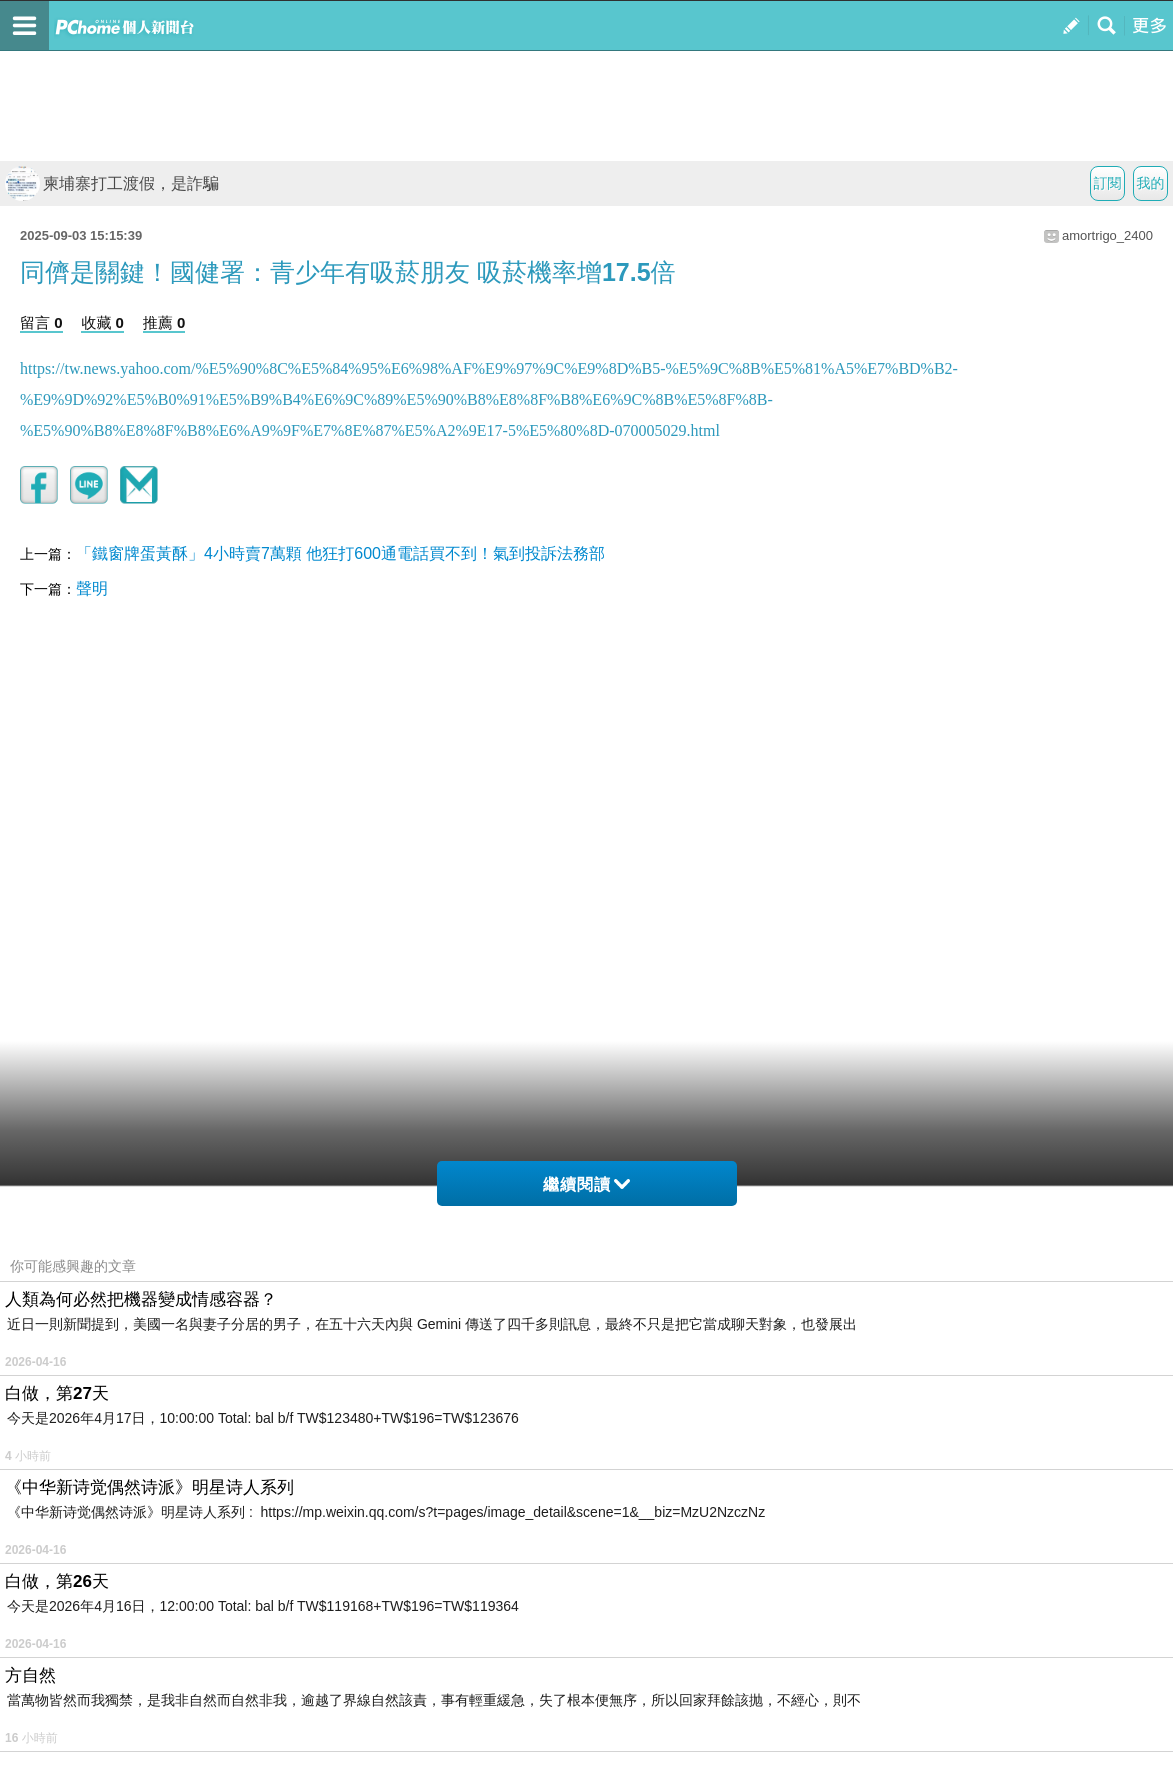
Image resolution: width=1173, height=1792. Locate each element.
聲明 (92, 588)
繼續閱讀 (586, 1184)
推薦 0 (164, 322)
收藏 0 (102, 322)
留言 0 (41, 322)
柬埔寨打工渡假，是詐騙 (112, 183)
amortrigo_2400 (1107, 235)
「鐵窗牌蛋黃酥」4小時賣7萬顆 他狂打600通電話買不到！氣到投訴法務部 (340, 553)
